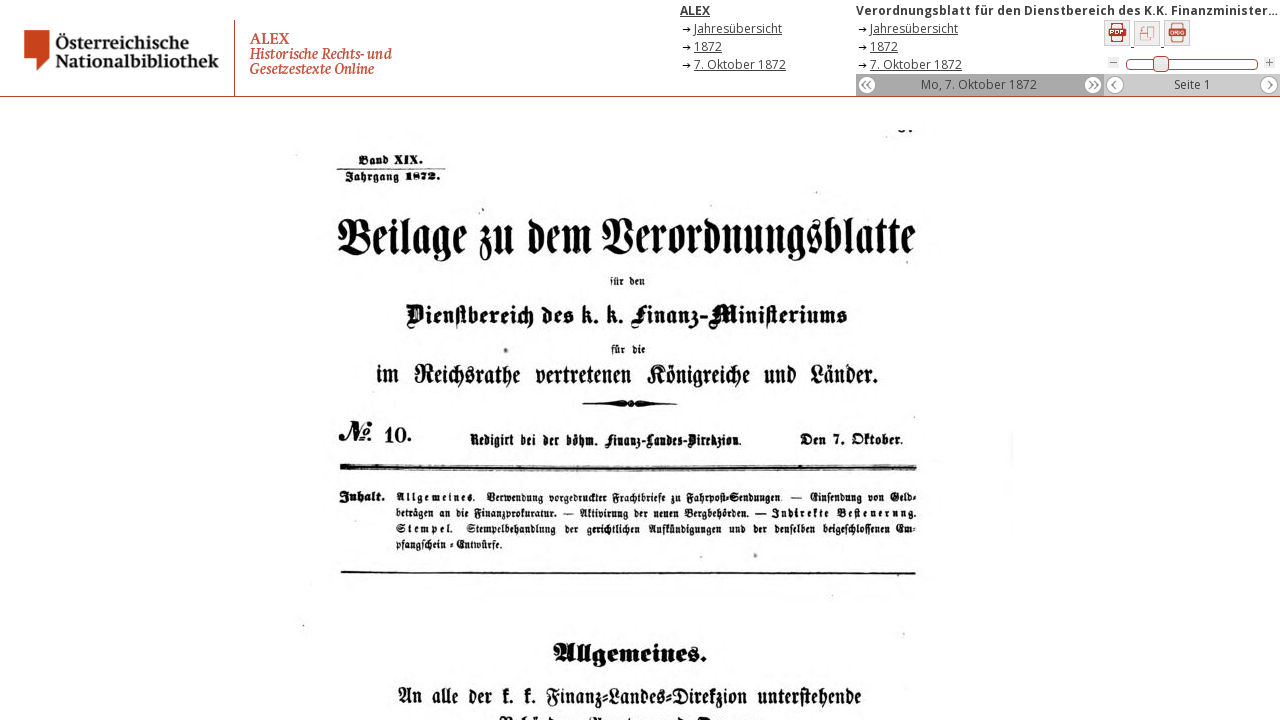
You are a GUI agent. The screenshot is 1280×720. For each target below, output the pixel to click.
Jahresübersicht (738, 28)
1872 (708, 46)
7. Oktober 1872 (740, 64)
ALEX (695, 10)
